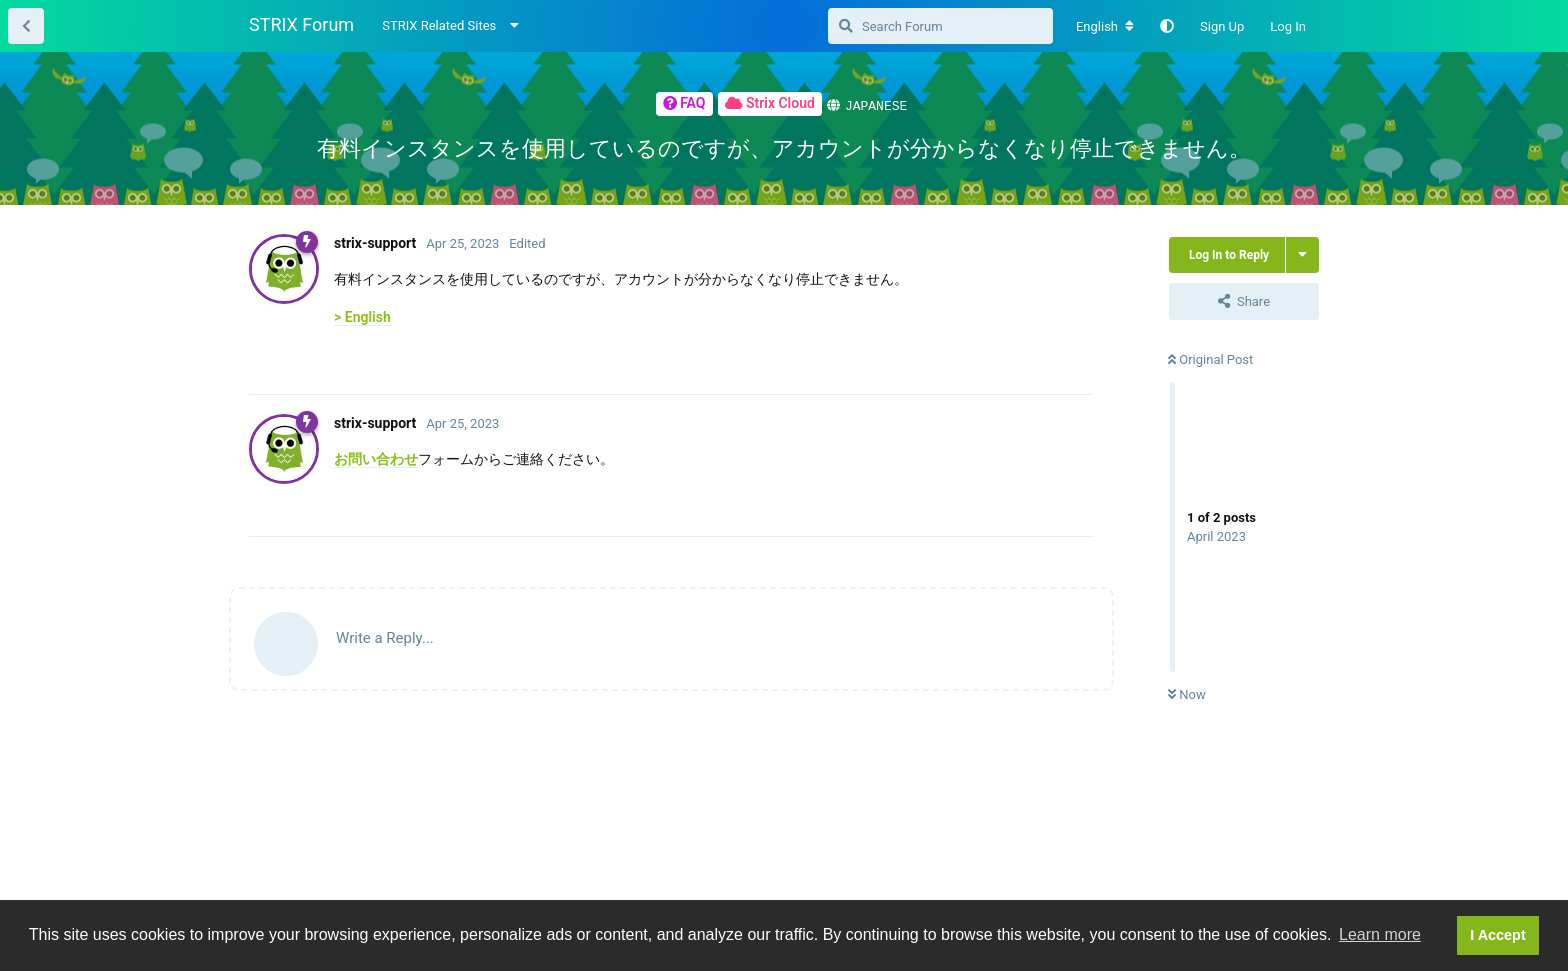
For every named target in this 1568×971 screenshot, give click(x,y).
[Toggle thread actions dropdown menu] (1302, 254)
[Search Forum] (940, 26)
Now (1187, 693)
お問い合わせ (376, 458)
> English (362, 316)
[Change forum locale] (1105, 27)
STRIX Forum (301, 24)
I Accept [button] (1497, 935)
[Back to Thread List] (26, 26)
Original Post (1210, 358)
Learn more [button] (1380, 934)
